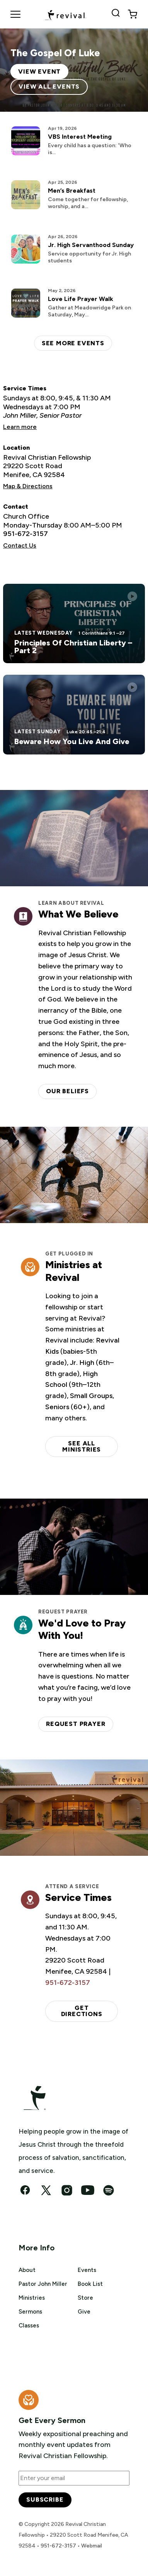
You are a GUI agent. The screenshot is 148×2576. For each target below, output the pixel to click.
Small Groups (91, 1395)
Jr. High (82, 1362)
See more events (73, 343)
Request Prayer (75, 1723)
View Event (39, 71)
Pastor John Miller (43, 2283)
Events (87, 2270)
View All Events (49, 86)
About (27, 2270)
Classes (29, 2325)
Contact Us (19, 545)
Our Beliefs (67, 1091)
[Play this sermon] (132, 596)
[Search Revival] (117, 14)
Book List (90, 2283)
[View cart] (132, 14)
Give (84, 2311)
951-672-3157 (25, 533)
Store (85, 2297)
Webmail (91, 2545)
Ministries (32, 2297)
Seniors (57, 1407)
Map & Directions (28, 486)
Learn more (20, 426)
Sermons (30, 2311)
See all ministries (81, 1446)
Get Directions (81, 2011)
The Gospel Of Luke (55, 53)
